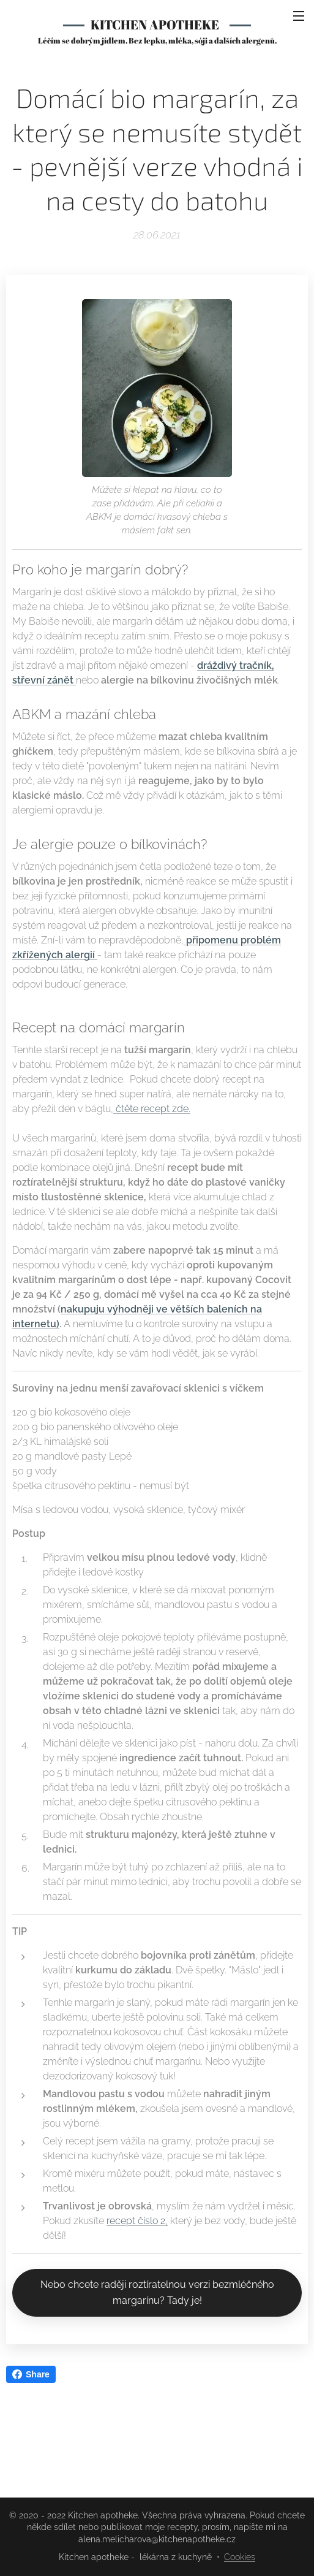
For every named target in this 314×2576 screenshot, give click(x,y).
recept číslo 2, (137, 2221)
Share (31, 2374)
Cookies (239, 2557)
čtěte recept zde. (151, 1109)
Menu (298, 16)
